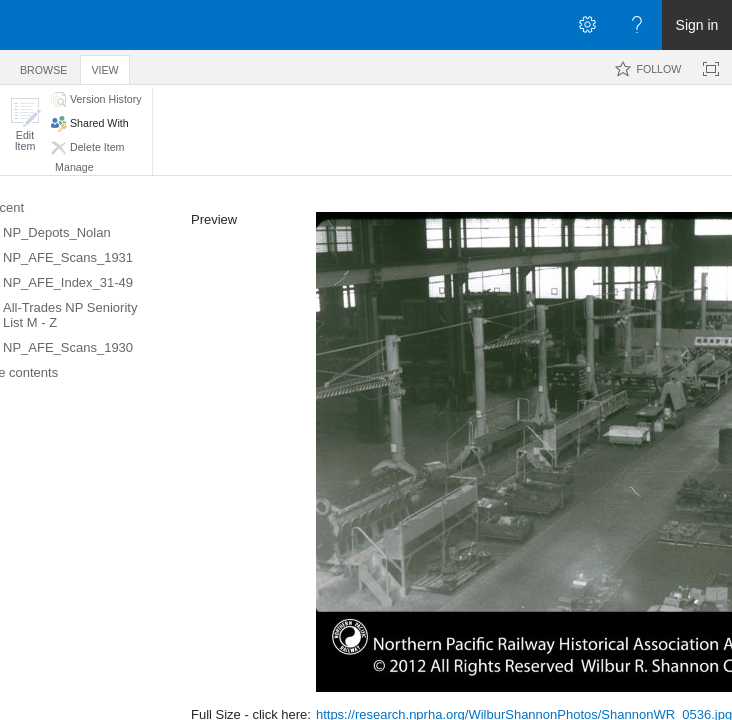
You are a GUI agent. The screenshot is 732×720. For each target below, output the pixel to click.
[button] (25, 124)
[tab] (43, 66)
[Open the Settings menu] (587, 25)
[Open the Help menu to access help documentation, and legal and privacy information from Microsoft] (637, 25)
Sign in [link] (697, 25)
